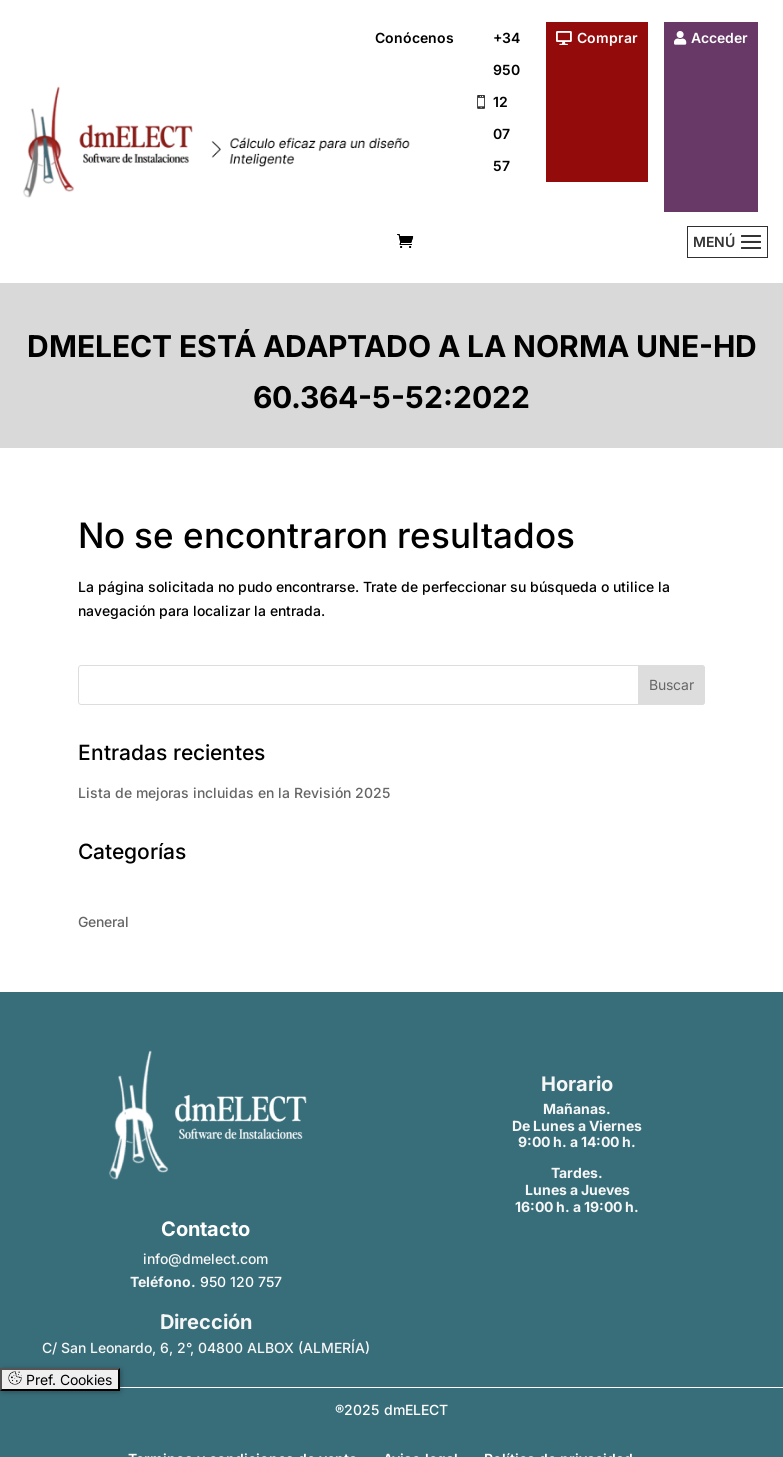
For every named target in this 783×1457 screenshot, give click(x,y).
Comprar (607, 37)
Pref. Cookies (60, 1379)
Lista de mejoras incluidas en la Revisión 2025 (234, 792)
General (103, 921)
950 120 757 (241, 1281)
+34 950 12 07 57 (506, 101)
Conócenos (414, 37)
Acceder (719, 37)
